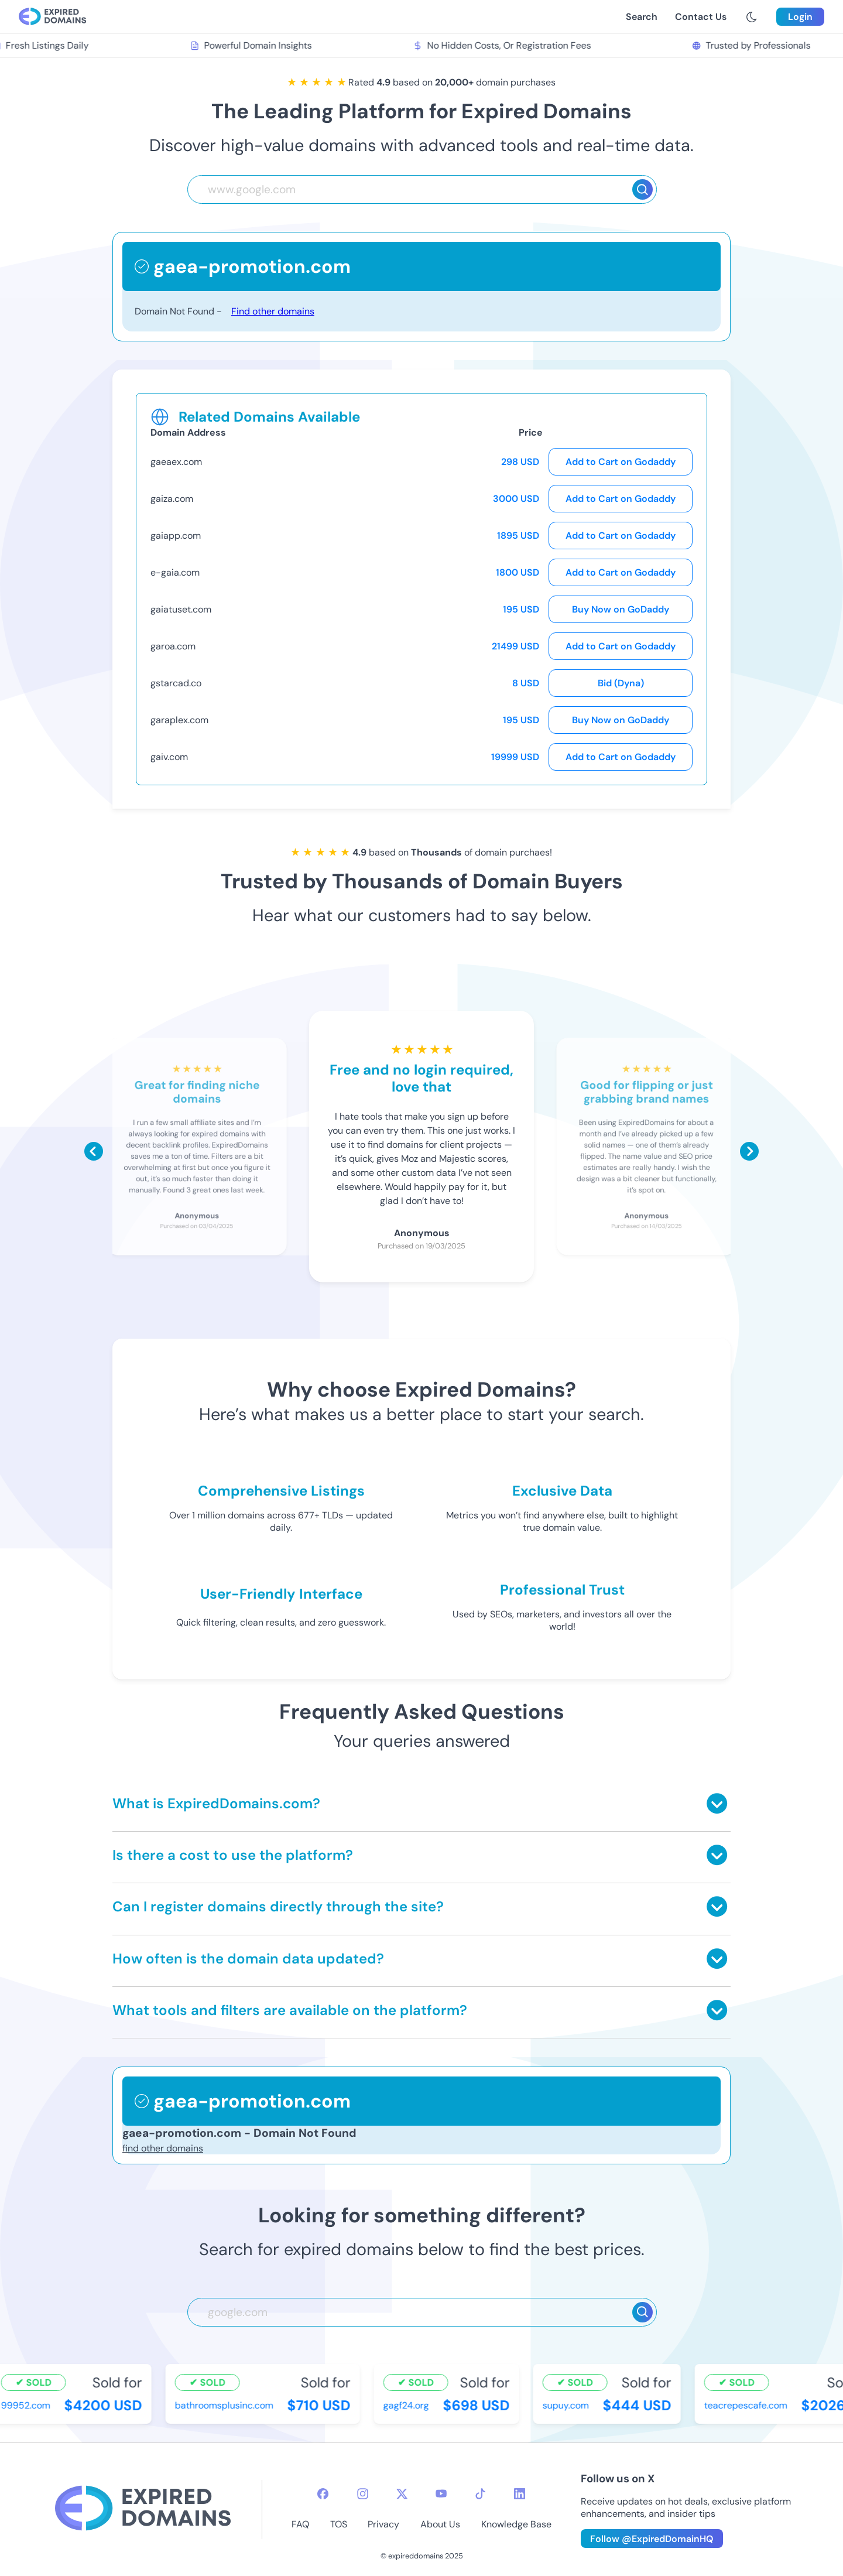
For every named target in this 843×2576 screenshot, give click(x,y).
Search (641, 17)
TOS (338, 2524)
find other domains (162, 2148)
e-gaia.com (175, 572)
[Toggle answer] (717, 1803)
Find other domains (272, 311)
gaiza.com (171, 498)
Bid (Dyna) (621, 683)
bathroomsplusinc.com (226, 2405)
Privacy (383, 2524)
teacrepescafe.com (747, 2405)
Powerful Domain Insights (253, 45)
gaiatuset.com (180, 609)
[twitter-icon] (401, 2493)
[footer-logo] (143, 2509)
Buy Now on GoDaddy (620, 609)
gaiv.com (169, 757)
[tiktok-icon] (480, 2493)
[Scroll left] (93, 1151)
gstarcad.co (175, 683)
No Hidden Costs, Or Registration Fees (503, 45)
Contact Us (701, 17)
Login (800, 17)
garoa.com (173, 646)
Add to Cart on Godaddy (621, 462)
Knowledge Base (516, 2524)
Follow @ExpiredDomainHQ (652, 2539)
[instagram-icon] (362, 2493)
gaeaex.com (176, 462)
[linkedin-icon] (519, 2493)
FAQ (300, 2524)
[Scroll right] (749, 1151)
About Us (440, 2524)
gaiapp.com (175, 535)
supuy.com (567, 2405)
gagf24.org (408, 2405)
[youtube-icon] (441, 2493)
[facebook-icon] (322, 2493)
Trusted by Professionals (753, 45)
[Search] (642, 189)
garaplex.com (179, 720)
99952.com (27, 2405)
